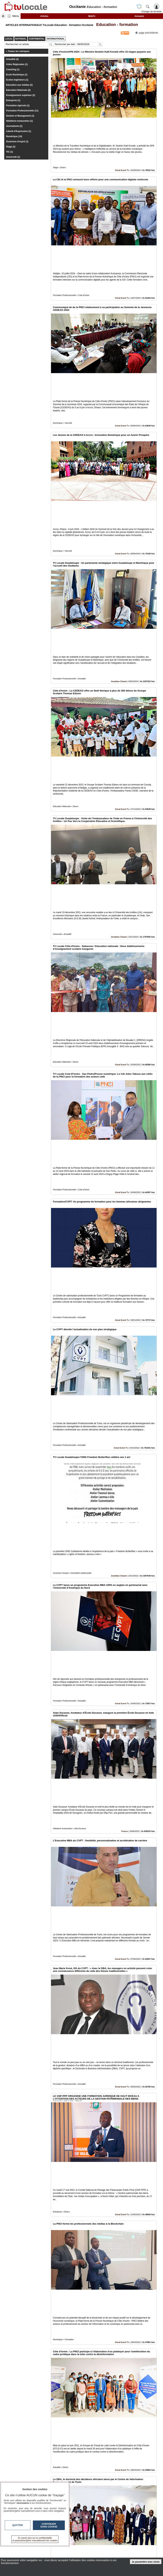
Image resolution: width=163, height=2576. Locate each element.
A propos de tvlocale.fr (75, 2555)
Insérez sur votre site (143, 2514)
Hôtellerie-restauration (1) (19, 121)
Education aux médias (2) (19, 85)
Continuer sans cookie (48, 2525)
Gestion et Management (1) (20, 116)
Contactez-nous (71, 2547)
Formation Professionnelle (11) (22, 110)
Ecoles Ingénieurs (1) (17, 79)
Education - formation (116, 24)
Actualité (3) (12, 59)
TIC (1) (9, 152)
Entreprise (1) (13, 100)
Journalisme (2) (14, 126)
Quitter (17, 2525)
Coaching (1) (12, 69)
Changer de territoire (151, 11)
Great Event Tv (122, 145)
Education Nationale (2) (18, 90)
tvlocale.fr (13, 2548)
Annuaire (139, 16)
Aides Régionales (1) (17, 64)
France (124, 1479)
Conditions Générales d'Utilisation (135, 2551)
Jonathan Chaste (119, 556)
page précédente (146, 32)
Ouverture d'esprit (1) (17, 141)
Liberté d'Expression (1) (18, 131)
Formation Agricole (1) (18, 105)
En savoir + (68, 2551)
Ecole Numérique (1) (16, 74)
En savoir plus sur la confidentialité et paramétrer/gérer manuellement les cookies (34, 2539)
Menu (15, 16)
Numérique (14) (14, 136)
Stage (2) (10, 146)
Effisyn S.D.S (121, 2198)
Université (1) (13, 157)
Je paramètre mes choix (146, 2561)
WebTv (91, 16)
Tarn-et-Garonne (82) (117, 2301)
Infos (126, 2547)
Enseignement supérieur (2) (20, 95)
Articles (44, 16)
